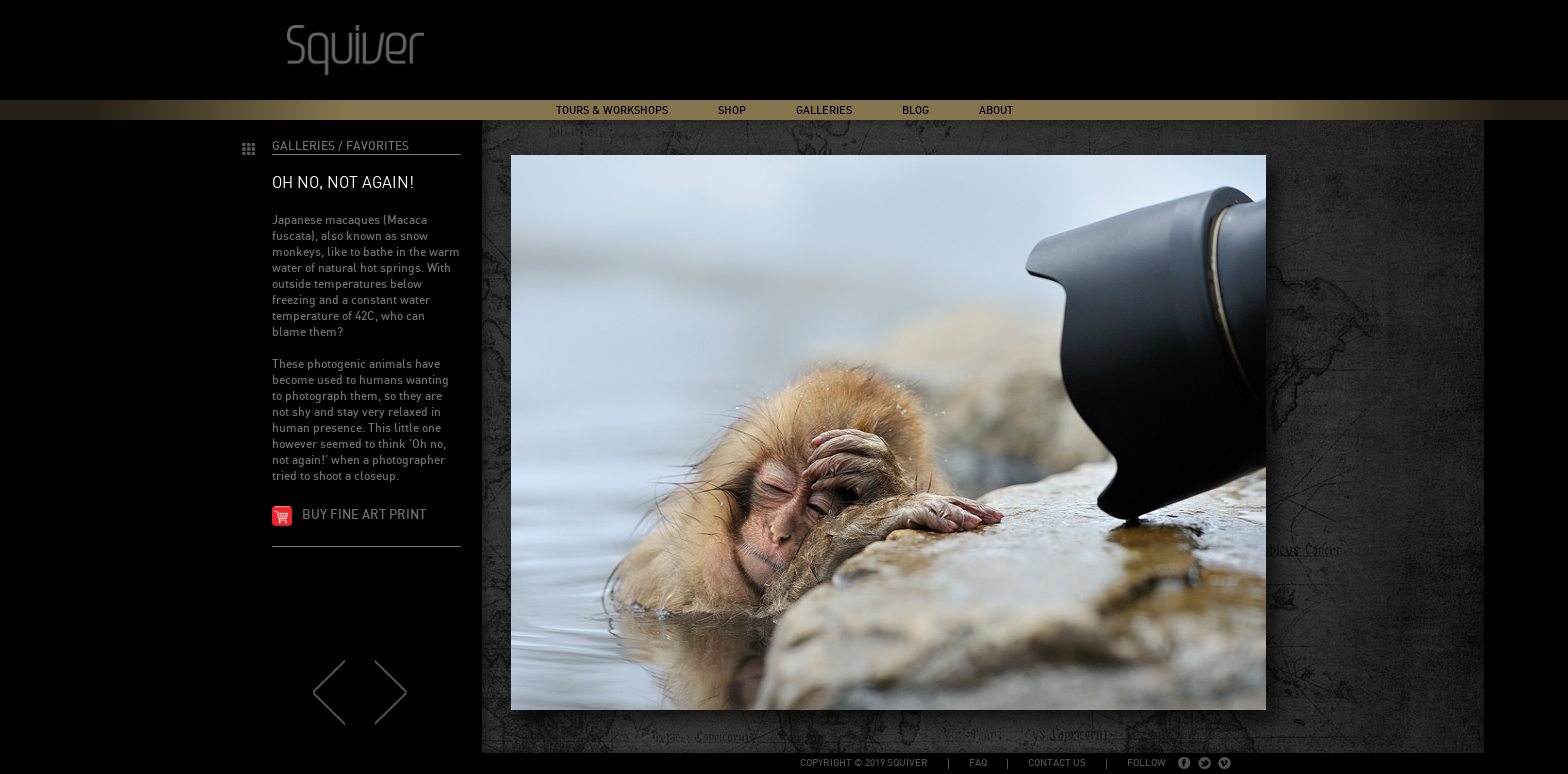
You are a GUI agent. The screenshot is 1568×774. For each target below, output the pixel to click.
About (996, 110)
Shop (732, 110)
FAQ (978, 763)
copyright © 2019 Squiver (864, 763)
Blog (915, 110)
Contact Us (1057, 763)
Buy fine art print (364, 515)
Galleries (824, 110)
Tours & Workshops (612, 110)
